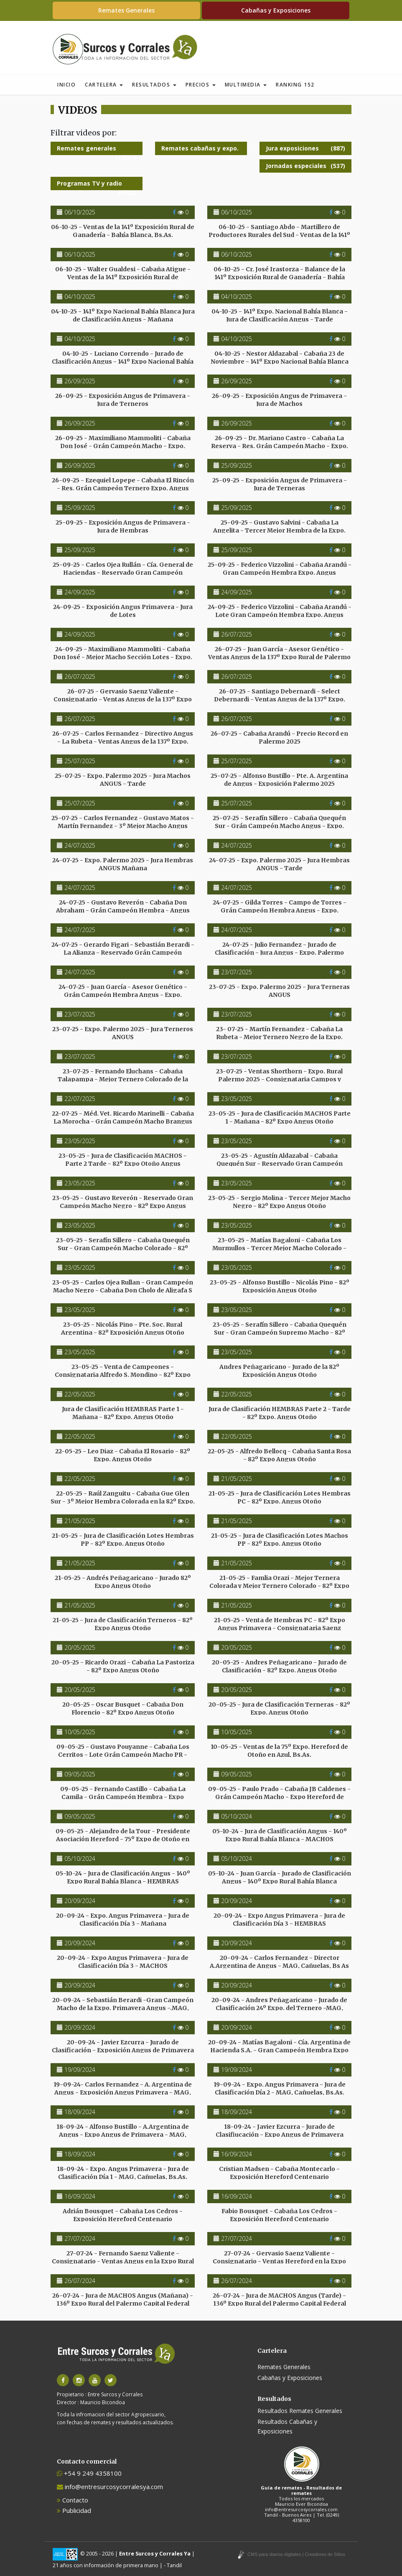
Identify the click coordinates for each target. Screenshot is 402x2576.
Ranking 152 (295, 84)
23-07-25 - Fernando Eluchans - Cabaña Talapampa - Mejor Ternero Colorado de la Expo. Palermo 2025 (123, 1079)
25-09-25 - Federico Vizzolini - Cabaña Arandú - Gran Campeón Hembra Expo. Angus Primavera (279, 572)
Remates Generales (126, 10)
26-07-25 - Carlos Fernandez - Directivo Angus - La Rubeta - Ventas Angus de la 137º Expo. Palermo (122, 741)
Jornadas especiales (305, 166)
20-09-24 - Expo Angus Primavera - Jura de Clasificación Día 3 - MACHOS (122, 1961)
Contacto (72, 2500)
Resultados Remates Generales (299, 2411)
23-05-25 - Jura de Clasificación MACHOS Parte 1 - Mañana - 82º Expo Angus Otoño (280, 1117)
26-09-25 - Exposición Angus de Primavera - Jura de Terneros (122, 399)
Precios (201, 84)
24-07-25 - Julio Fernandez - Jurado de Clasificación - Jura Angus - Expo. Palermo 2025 (279, 952)
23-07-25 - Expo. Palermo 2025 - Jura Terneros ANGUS (122, 1032)
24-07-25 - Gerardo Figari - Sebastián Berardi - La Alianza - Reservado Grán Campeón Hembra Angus (122, 952)
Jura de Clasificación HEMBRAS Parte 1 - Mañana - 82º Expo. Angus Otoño (123, 1412)
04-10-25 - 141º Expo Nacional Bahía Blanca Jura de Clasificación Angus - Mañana (123, 315)
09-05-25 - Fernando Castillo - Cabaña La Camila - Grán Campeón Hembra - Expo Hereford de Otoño (123, 1796)
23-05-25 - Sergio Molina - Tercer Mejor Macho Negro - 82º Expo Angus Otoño (279, 1201)
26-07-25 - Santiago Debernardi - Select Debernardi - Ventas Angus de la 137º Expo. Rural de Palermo (279, 699)
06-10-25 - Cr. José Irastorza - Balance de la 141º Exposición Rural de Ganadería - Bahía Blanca (279, 276)
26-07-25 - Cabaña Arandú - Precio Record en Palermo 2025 (279, 737)
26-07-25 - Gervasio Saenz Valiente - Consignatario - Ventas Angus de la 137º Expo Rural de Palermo (122, 699)
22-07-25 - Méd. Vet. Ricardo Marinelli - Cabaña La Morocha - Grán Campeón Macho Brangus (123, 1117)
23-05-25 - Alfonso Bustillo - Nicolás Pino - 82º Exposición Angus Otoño (279, 1286)
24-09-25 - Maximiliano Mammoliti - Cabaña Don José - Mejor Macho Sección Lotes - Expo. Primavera (122, 656)
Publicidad (74, 2510)
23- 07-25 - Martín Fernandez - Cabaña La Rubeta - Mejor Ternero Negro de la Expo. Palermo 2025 (279, 1036)
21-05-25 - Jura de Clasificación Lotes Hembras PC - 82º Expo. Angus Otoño (280, 1497)
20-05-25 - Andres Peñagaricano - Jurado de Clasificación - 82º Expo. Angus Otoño (279, 1666)
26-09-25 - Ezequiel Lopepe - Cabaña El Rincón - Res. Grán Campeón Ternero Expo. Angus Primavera (123, 487)
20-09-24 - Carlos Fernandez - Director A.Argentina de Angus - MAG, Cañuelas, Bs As (279, 1961)
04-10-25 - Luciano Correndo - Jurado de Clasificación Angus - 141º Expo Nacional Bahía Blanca (122, 361)
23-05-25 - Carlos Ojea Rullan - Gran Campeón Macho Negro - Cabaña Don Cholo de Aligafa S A (122, 1290)
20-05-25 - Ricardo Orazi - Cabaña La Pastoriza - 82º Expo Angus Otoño (122, 1666)
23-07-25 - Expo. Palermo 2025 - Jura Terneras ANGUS (279, 990)
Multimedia (246, 84)
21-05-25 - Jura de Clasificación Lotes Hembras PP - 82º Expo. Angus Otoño (123, 1539)
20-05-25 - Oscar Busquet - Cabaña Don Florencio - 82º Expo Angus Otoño (122, 1708)
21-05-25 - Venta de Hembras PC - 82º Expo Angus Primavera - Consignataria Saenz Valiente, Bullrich (279, 1627)
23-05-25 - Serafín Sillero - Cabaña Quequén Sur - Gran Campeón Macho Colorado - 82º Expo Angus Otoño (123, 1247)
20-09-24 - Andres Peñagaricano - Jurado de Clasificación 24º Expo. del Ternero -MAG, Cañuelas (279, 2007)
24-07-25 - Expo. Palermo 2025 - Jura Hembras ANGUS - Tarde (279, 863)
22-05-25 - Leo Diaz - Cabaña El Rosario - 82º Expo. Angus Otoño (122, 1455)
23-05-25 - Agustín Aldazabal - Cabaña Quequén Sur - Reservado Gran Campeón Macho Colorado (279, 1163)
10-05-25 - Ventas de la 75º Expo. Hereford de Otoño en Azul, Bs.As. (279, 1750)
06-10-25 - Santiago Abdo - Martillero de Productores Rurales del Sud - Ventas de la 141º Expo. (279, 234)
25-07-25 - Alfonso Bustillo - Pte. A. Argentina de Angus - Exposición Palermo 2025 (279, 779)
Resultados (154, 84)
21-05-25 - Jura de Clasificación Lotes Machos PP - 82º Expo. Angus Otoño (279, 1539)
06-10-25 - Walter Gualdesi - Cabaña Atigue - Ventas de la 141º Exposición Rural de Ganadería (123, 276)
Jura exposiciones (305, 148)
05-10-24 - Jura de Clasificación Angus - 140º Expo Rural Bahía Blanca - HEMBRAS (123, 1877)
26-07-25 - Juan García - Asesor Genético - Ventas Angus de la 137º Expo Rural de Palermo (279, 652)
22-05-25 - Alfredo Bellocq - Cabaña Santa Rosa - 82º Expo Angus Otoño (279, 1455)
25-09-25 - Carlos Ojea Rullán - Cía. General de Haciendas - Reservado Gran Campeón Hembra (123, 572)
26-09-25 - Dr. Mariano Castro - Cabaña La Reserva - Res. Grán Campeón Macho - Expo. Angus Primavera (279, 445)
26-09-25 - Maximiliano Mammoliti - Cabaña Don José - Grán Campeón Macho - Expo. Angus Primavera (123, 445)
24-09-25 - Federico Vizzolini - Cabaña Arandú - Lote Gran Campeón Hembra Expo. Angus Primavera (279, 614)
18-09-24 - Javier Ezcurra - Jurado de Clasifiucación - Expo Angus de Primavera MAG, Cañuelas (279, 2134)
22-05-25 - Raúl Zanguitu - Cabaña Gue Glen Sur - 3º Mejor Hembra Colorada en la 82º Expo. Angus (123, 1501)
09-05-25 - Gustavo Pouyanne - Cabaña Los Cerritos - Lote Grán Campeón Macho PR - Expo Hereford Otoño (122, 1754)
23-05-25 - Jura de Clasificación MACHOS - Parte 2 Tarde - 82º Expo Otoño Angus (123, 1159)
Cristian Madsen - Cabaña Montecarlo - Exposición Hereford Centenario (279, 2172)
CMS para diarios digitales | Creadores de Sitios (296, 2554)
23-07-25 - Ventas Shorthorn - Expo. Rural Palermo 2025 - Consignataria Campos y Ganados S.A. (279, 1079)
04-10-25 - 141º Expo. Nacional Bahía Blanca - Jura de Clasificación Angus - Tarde (279, 315)
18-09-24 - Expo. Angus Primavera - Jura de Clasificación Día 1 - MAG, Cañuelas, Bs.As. (123, 2172)
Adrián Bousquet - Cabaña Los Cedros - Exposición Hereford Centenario (123, 2214)
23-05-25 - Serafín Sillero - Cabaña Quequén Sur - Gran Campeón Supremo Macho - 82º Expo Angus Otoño (279, 1332)
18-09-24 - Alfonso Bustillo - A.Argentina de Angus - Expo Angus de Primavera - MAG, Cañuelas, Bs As (122, 2134)
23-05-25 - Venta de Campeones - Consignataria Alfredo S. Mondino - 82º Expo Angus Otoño (123, 1374)
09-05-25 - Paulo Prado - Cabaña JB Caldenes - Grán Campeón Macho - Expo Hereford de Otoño (279, 1796)
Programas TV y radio (96, 184)
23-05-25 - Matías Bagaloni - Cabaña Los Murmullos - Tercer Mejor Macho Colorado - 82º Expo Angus (279, 1247)
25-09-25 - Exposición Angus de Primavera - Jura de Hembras (123, 526)
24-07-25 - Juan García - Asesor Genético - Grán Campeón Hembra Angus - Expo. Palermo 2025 (123, 994)
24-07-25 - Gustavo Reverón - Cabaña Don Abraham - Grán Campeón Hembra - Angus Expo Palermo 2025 (123, 910)
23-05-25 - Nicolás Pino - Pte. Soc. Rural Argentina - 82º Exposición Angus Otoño (122, 1328)
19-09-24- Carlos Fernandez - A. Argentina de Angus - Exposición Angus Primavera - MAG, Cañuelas (122, 2092)
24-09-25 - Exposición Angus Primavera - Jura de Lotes (123, 610)
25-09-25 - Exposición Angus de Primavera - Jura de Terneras (279, 484)
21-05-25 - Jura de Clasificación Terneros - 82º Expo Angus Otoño (123, 1623)
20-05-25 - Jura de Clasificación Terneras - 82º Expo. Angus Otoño (279, 1708)
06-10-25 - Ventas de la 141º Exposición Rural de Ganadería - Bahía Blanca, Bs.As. (122, 230)
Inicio (66, 84)
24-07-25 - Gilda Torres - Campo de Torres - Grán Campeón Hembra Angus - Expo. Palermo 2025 (279, 910)
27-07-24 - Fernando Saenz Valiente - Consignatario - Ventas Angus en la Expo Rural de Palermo (123, 2261)
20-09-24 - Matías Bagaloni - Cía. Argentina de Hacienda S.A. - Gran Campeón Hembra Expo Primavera (279, 2049)
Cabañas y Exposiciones (275, 10)
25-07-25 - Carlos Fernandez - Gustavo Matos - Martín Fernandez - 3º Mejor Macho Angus (122, 821)
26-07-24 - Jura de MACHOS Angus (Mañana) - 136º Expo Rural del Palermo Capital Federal (122, 2299)
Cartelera (104, 84)
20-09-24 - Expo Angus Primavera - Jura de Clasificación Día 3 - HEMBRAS (279, 1919)
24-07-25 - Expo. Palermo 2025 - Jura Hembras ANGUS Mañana (122, 863)
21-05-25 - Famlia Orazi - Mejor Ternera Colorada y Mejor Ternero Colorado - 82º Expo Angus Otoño (279, 1585)
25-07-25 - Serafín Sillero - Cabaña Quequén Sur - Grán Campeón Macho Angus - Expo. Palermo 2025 (279, 825)
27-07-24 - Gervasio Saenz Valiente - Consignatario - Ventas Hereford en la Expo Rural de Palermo (279, 2261)
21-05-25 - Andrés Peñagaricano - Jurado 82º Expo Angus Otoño (123, 1581)
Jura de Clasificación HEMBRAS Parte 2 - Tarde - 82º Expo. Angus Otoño (280, 1412)
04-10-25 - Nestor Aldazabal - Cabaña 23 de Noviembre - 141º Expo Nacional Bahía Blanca (280, 357)
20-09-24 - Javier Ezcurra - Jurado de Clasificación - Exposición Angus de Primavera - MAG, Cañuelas (123, 2049)
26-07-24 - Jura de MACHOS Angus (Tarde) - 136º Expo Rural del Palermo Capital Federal (279, 2299)
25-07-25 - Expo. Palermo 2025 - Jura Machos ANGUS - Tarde (123, 779)
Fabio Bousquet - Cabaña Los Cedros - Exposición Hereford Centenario (279, 2214)
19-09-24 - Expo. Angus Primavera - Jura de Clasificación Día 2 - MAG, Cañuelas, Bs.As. (280, 2088)
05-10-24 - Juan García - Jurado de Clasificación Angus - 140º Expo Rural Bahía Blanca (279, 1877)
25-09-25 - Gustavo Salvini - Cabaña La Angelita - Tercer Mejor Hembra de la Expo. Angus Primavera (279, 530)
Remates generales (96, 149)
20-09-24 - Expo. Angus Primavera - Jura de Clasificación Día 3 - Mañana (122, 1919)
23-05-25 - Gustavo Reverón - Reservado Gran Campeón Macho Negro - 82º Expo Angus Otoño (122, 1205)
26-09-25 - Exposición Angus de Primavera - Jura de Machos (279, 399)
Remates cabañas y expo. (201, 149)
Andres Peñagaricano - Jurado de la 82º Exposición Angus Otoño (279, 1370)
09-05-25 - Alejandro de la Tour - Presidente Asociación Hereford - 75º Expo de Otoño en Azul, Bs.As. (123, 1838)
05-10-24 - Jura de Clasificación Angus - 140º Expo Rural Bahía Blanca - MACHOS (279, 1834)
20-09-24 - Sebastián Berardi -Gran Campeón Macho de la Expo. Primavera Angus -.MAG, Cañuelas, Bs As (122, 2007)
